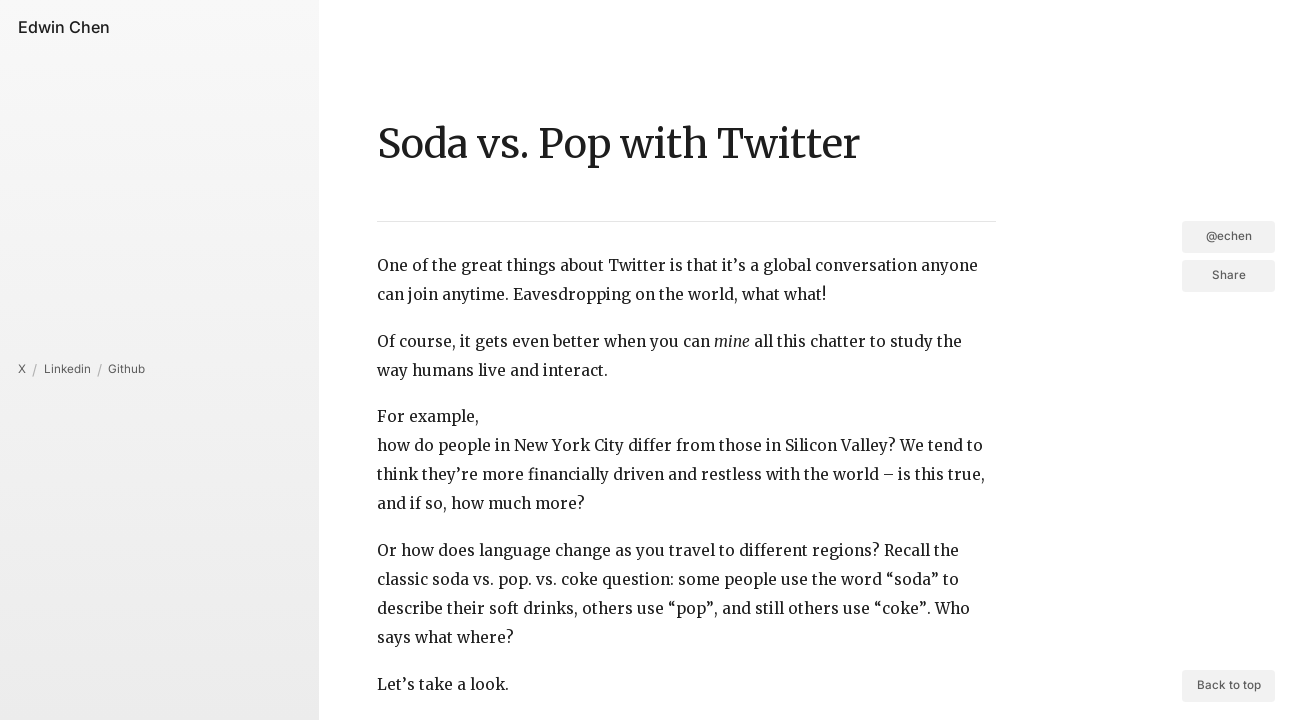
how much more (514, 503)
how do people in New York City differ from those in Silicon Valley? (636, 445)
